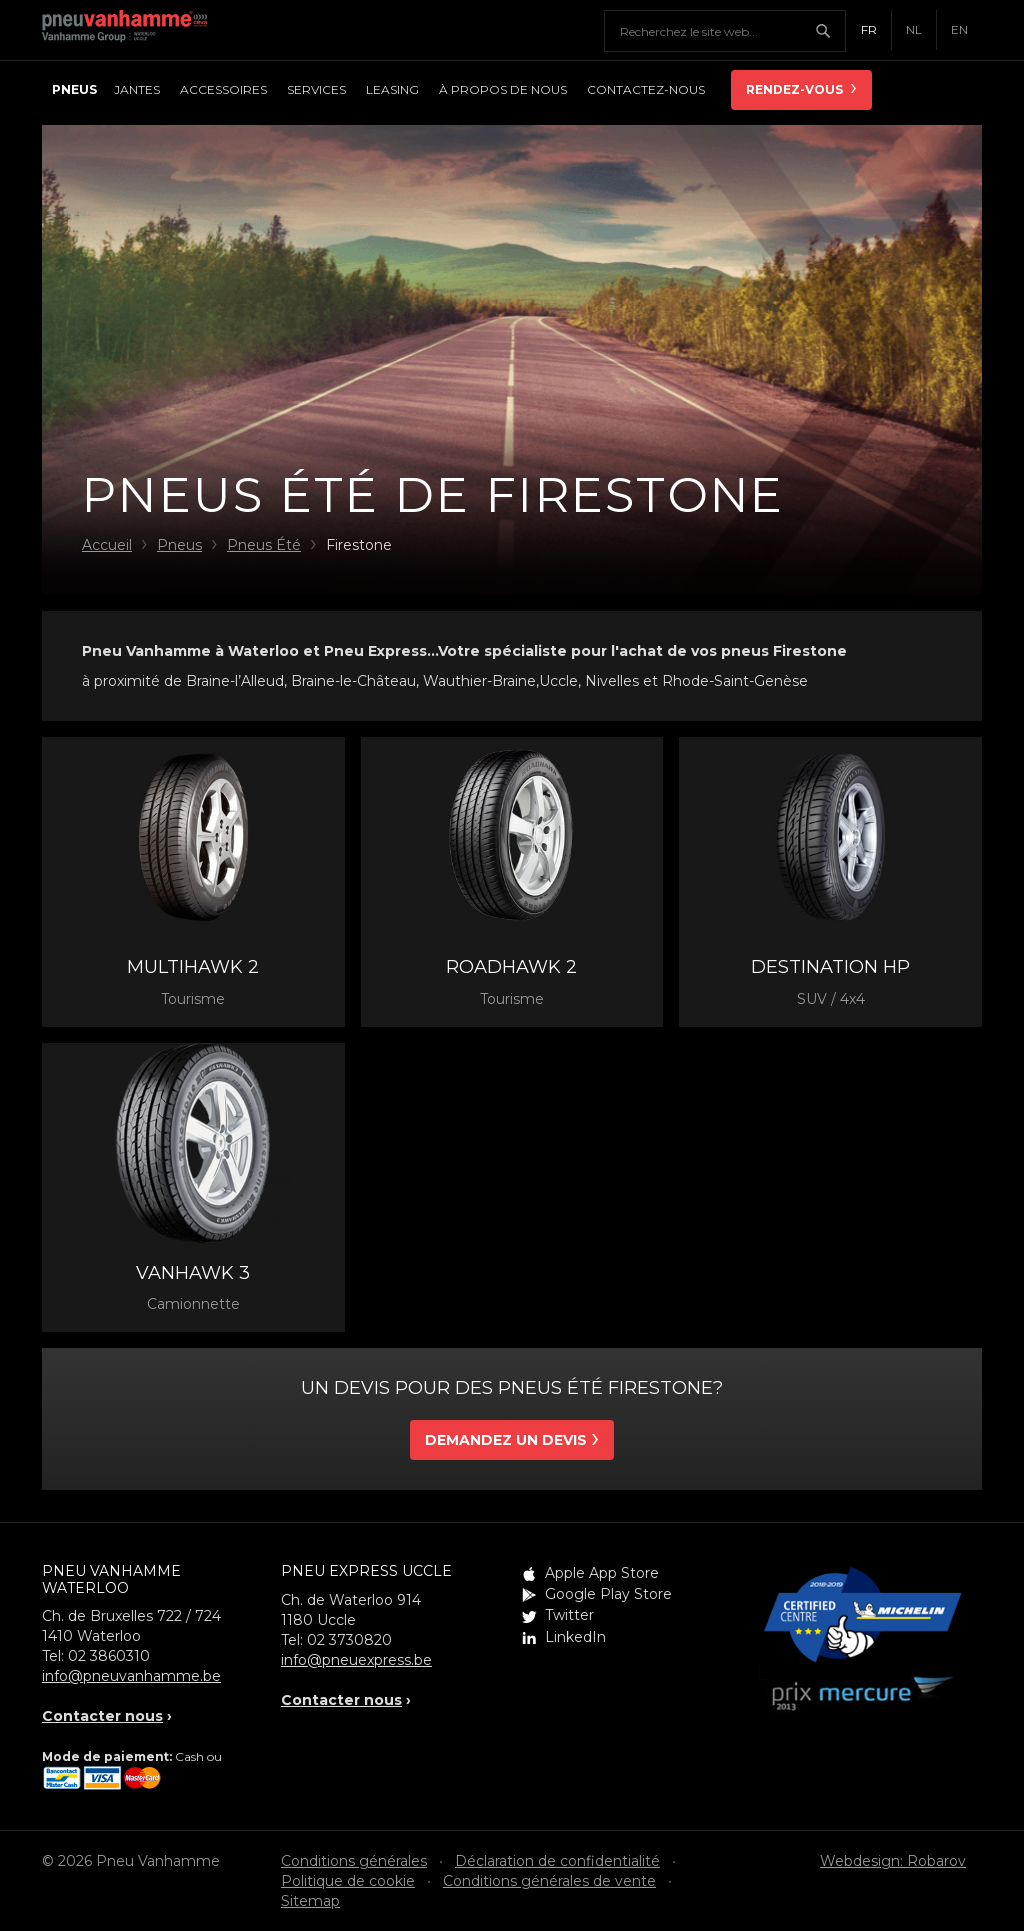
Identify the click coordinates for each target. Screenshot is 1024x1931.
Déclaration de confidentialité (557, 1861)
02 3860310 (109, 1656)
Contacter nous (102, 1716)
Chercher (830, 31)
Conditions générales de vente (549, 1881)
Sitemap (310, 1901)
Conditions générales (354, 1861)
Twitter (569, 1615)
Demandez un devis (506, 1440)
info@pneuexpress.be (356, 1660)
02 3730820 (349, 1640)
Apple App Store (602, 1573)
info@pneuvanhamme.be (131, 1676)
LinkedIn (575, 1637)
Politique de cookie (348, 1881)
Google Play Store (608, 1594)
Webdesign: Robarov (893, 1861)
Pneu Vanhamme (132, 30)
